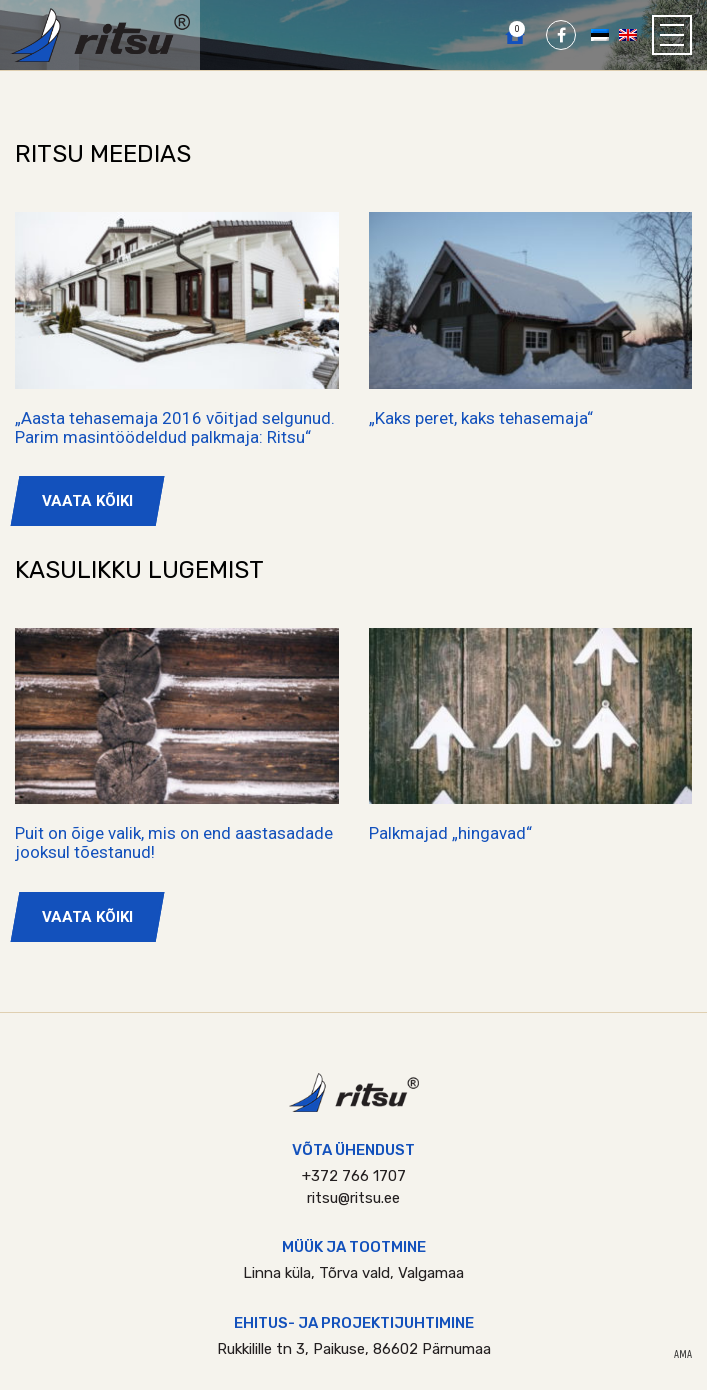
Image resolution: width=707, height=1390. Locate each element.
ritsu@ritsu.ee (353, 1198)
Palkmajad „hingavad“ (450, 833)
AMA (683, 1355)
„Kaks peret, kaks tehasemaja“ (481, 418)
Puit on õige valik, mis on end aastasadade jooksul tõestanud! (174, 842)
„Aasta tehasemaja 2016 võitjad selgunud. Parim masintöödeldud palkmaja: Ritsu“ (175, 427)
